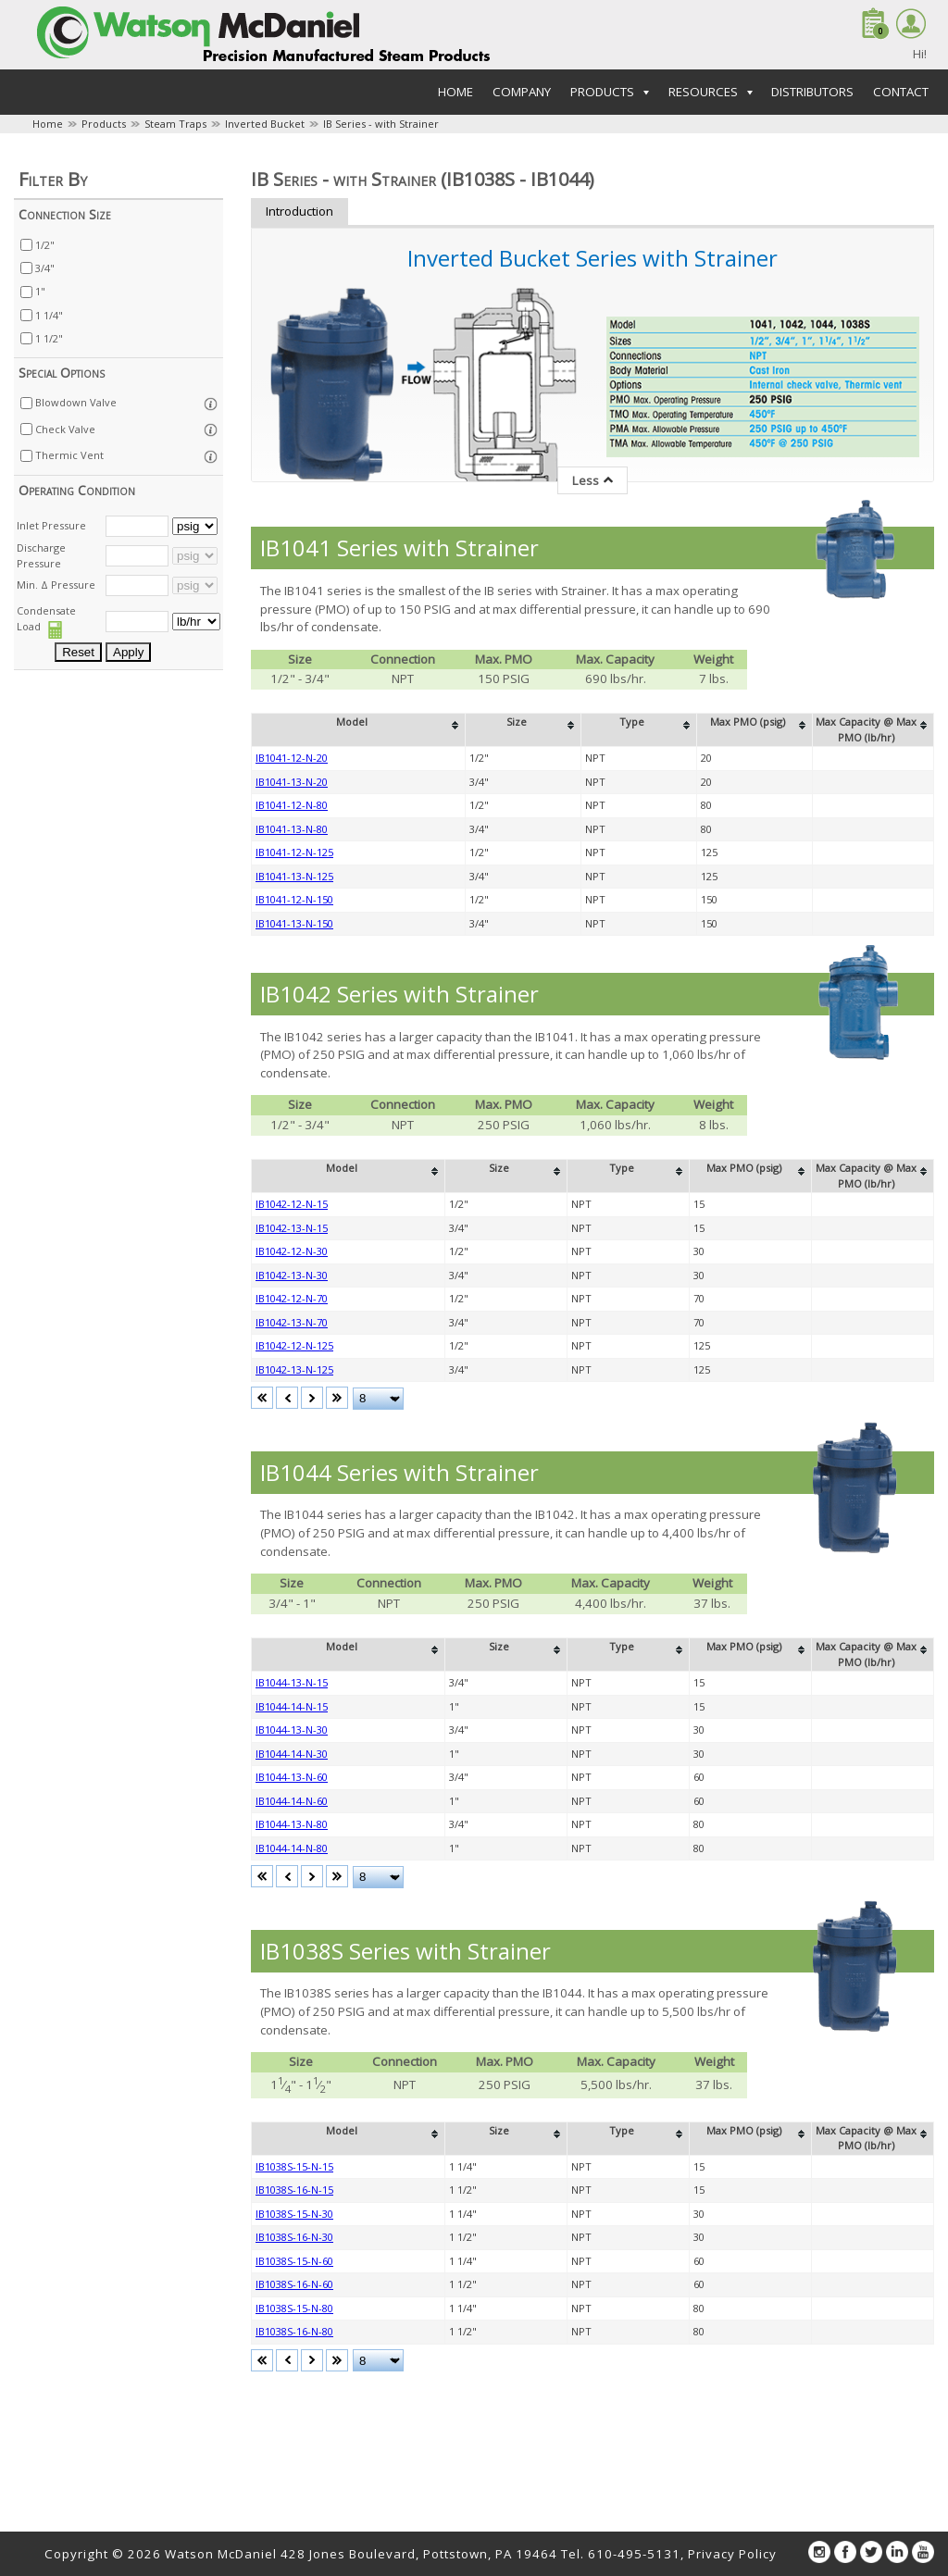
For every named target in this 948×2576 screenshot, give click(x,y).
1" (40, 291)
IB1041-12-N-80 (292, 805)
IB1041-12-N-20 (292, 758)
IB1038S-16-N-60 (294, 2284)
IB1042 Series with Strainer (399, 993)
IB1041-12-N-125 (294, 852)
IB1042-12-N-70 (292, 1298)
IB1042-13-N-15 (292, 1228)
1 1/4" (49, 315)
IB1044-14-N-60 (292, 1801)
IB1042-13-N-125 (294, 1369)
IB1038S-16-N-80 (294, 2331)
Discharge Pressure (41, 555)
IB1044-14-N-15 (292, 1706)
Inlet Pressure (51, 525)
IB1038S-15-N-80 (294, 2308)
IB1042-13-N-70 (292, 1322)
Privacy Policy (732, 2553)
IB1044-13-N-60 (292, 1777)
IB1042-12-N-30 (292, 1251)
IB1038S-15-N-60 (294, 2261)
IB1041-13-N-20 (292, 782)
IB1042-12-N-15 (292, 1204)
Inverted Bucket (265, 124)
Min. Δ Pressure (56, 584)
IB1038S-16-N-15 (294, 2189)
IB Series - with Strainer (381, 124)
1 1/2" (49, 338)
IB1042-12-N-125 (294, 1345)
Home (455, 91)
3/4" (45, 268)
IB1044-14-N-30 (292, 1754)
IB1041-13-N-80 (292, 829)
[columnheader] (359, 730)
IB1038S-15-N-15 (294, 2166)
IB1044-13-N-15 (292, 1682)
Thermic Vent (69, 455)
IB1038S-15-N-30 (294, 2214)
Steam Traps (175, 124)
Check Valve (65, 429)
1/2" (45, 245)
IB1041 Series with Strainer (399, 547)
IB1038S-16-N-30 (294, 2237)
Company (522, 91)
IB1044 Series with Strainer (399, 1472)
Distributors (812, 91)
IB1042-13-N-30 (292, 1275)
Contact (901, 91)
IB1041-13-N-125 (294, 876)
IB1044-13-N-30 (292, 1729)
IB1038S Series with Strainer (405, 1950)
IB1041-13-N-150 (294, 923)
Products (103, 124)
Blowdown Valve (76, 402)
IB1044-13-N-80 (292, 1824)
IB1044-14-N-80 (292, 1848)
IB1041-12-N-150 (294, 899)
